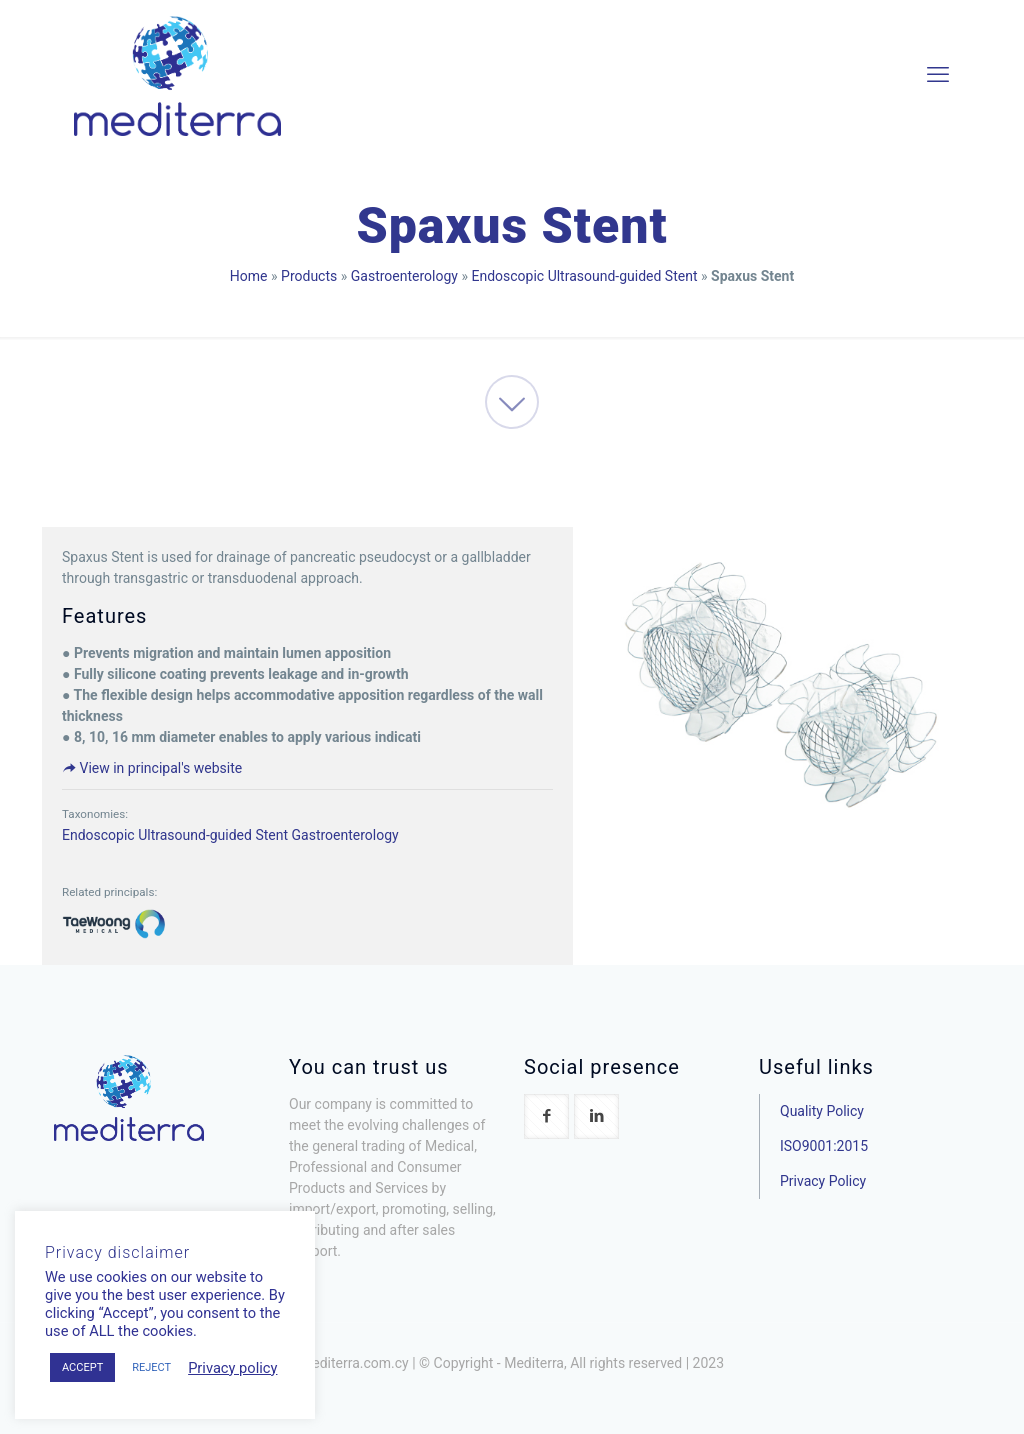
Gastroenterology (404, 276)
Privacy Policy (823, 1181)
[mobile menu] (938, 75)
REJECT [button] (151, 1367)
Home (249, 276)
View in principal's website (152, 768)
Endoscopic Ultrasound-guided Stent (584, 276)
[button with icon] (546, 1116)
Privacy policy (232, 1368)
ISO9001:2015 (824, 1146)
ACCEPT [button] (82, 1367)
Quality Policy (822, 1111)
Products (309, 276)
